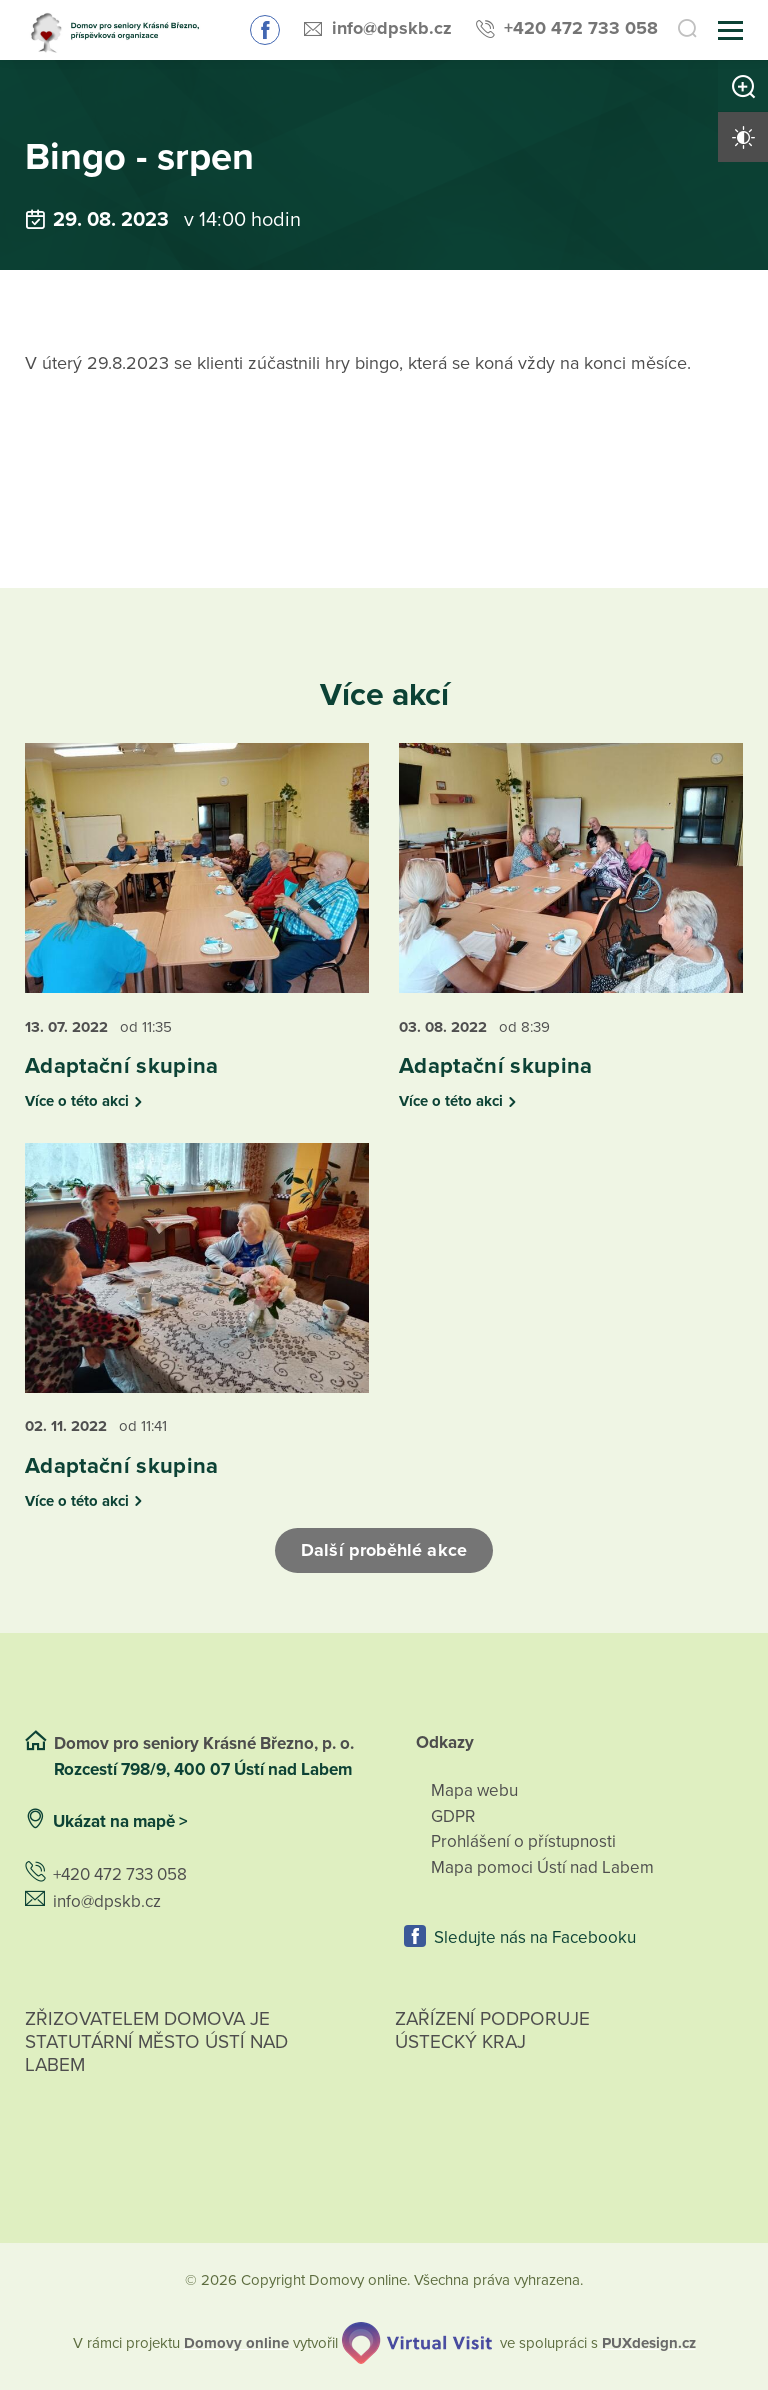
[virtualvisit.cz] (417, 2343)
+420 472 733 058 (581, 28)
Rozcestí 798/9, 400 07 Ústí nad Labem (205, 1769)
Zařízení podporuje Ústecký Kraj (492, 2030)
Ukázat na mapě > (120, 1821)
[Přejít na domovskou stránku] (119, 30)
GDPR (453, 1816)
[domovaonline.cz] (236, 2343)
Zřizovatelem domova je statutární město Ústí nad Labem (156, 2065)
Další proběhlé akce (384, 1550)
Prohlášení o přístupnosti (523, 1841)
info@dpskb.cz (392, 28)
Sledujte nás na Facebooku (265, 30)
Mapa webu (474, 1790)
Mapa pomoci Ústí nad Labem (542, 1867)
